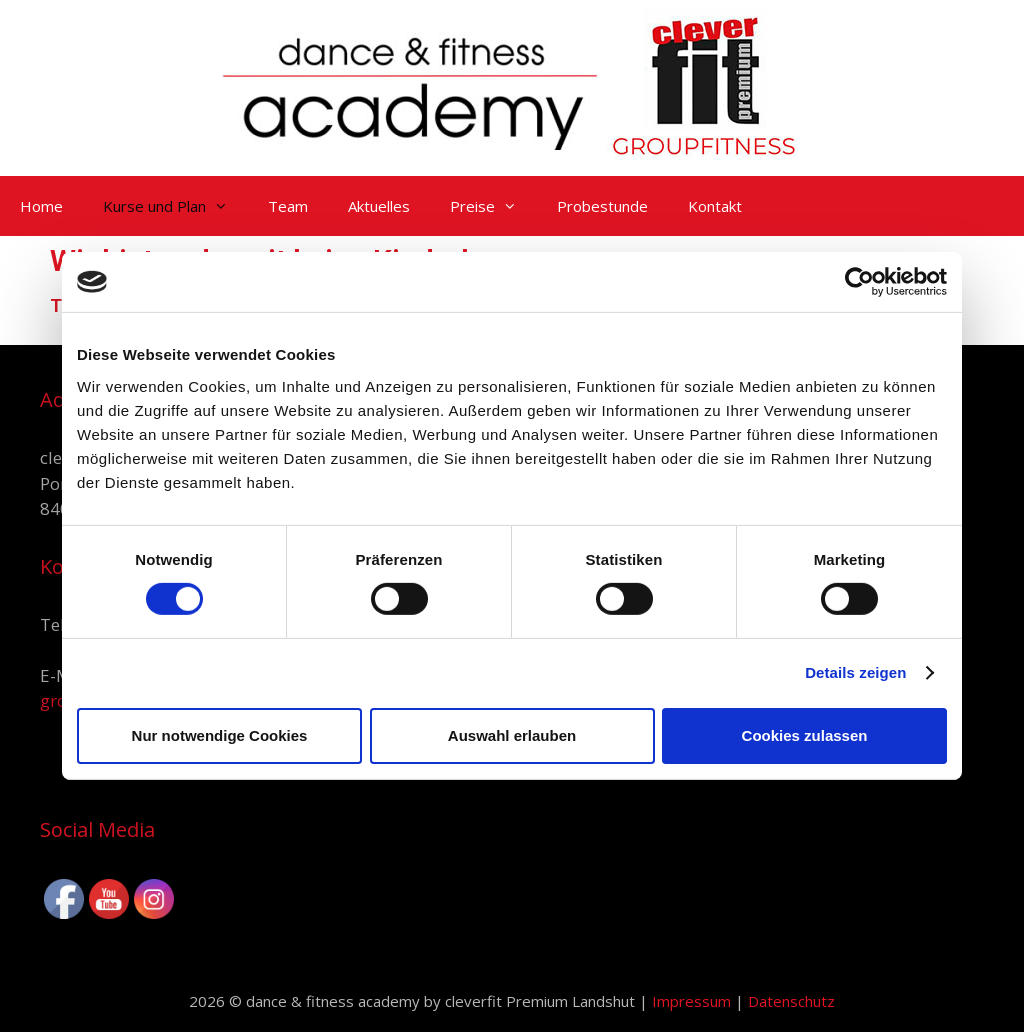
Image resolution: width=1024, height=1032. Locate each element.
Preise (493, 206)
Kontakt (715, 206)
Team (288, 206)
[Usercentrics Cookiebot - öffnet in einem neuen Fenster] (859, 282)
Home (41, 206)
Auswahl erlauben (512, 735)
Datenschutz (791, 1001)
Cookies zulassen (805, 735)
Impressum (693, 1001)
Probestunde (602, 206)
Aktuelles (379, 206)
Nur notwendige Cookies (220, 735)
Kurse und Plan (175, 206)
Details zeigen (855, 672)
